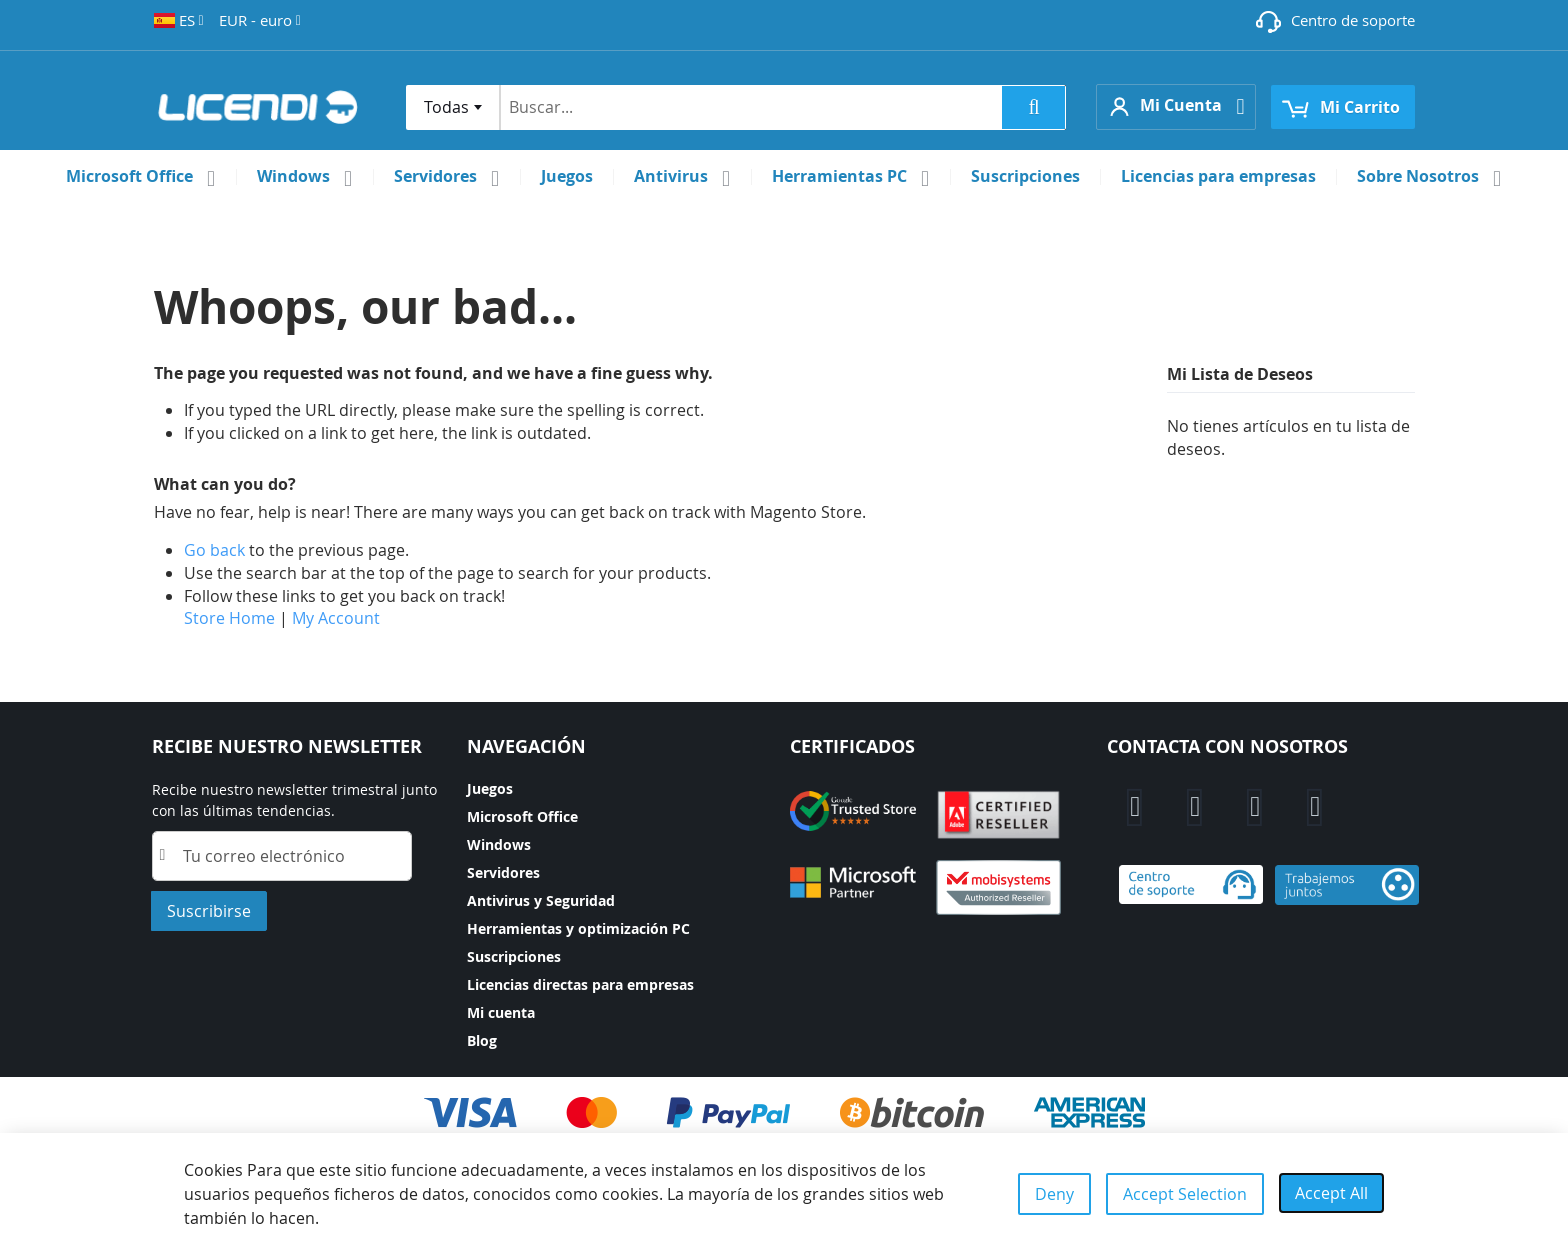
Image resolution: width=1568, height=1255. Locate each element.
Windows (499, 844)
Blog (482, 1040)
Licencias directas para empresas (580, 984)
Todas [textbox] (446, 107)
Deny (1054, 1194)
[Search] (1033, 107)
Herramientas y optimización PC (578, 928)
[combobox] (452, 107)
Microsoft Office (522, 816)
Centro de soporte (1353, 20)
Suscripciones (514, 956)
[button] (179, 20)
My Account (336, 618)
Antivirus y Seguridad (541, 900)
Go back (214, 550)
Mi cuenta (501, 1012)
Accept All (1331, 1193)
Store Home (229, 618)
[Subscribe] (209, 911)
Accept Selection (1185, 1194)
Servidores (503, 872)
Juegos (490, 788)
